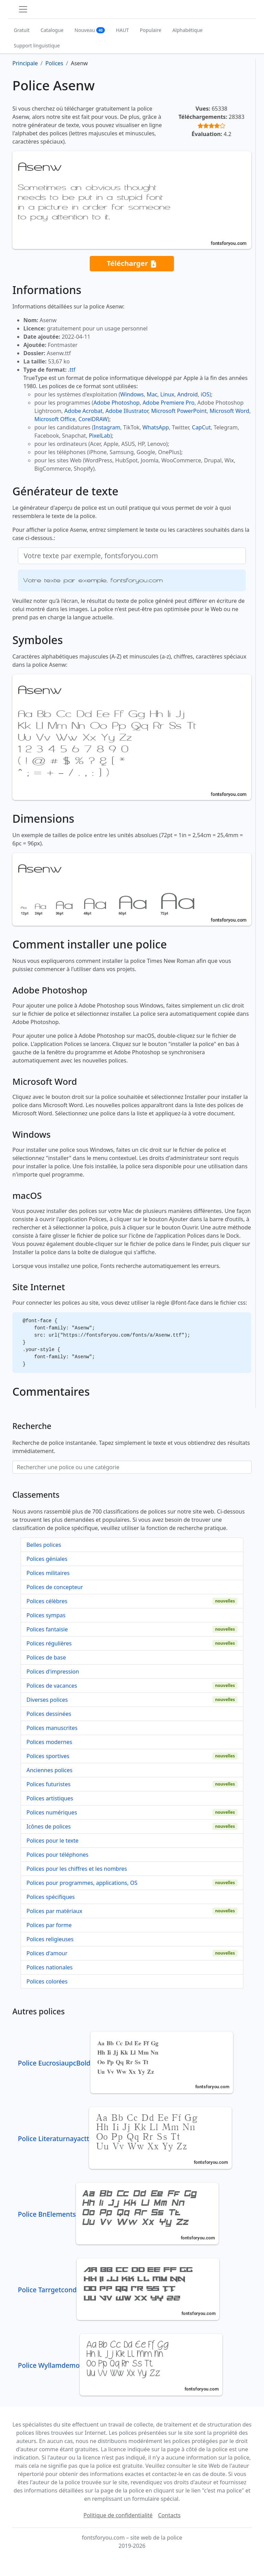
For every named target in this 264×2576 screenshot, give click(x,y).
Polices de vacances (51, 1685)
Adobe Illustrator (127, 411)
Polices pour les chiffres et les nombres (76, 1868)
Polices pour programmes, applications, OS (82, 1883)
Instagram (107, 427)
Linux (167, 394)
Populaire (151, 30)
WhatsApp (155, 427)
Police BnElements (118, 2214)
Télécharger (132, 263)
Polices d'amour (46, 1953)
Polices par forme (49, 1925)
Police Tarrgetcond (118, 2289)
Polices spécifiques (50, 1897)
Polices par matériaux (54, 1911)
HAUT (122, 30)
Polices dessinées (48, 1714)
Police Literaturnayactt (125, 2138)
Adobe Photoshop (117, 402)
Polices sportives (47, 1756)
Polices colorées (46, 1981)
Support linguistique (37, 45)
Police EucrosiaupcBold (125, 2063)
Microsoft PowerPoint (179, 411)
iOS (205, 394)
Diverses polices (47, 1699)
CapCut (201, 427)
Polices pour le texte (52, 1840)
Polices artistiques (49, 1798)
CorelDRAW (93, 419)
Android (187, 394)
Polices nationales (49, 1967)
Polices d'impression (52, 1671)
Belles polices (43, 1545)
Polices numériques (51, 1812)
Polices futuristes (48, 1784)
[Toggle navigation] (23, 9)
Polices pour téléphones (57, 1854)
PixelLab (99, 435)
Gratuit (22, 30)
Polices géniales (46, 1559)
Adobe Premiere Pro (169, 402)
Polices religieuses (50, 1939)
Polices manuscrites (51, 1728)
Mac (152, 394)
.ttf (71, 369)
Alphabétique (187, 30)
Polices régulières (49, 1643)
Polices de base (46, 1657)
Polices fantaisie (47, 1629)
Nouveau (90, 30)
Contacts (169, 2515)
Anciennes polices (49, 1770)
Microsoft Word (229, 411)
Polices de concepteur (54, 1587)
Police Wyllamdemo (120, 2365)
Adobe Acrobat (83, 411)
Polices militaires (47, 1573)
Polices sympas (45, 1615)
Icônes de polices (48, 1826)
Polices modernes (49, 1742)
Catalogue (52, 30)
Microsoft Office (54, 419)
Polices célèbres (46, 1601)
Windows (132, 394)
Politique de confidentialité (118, 2515)
